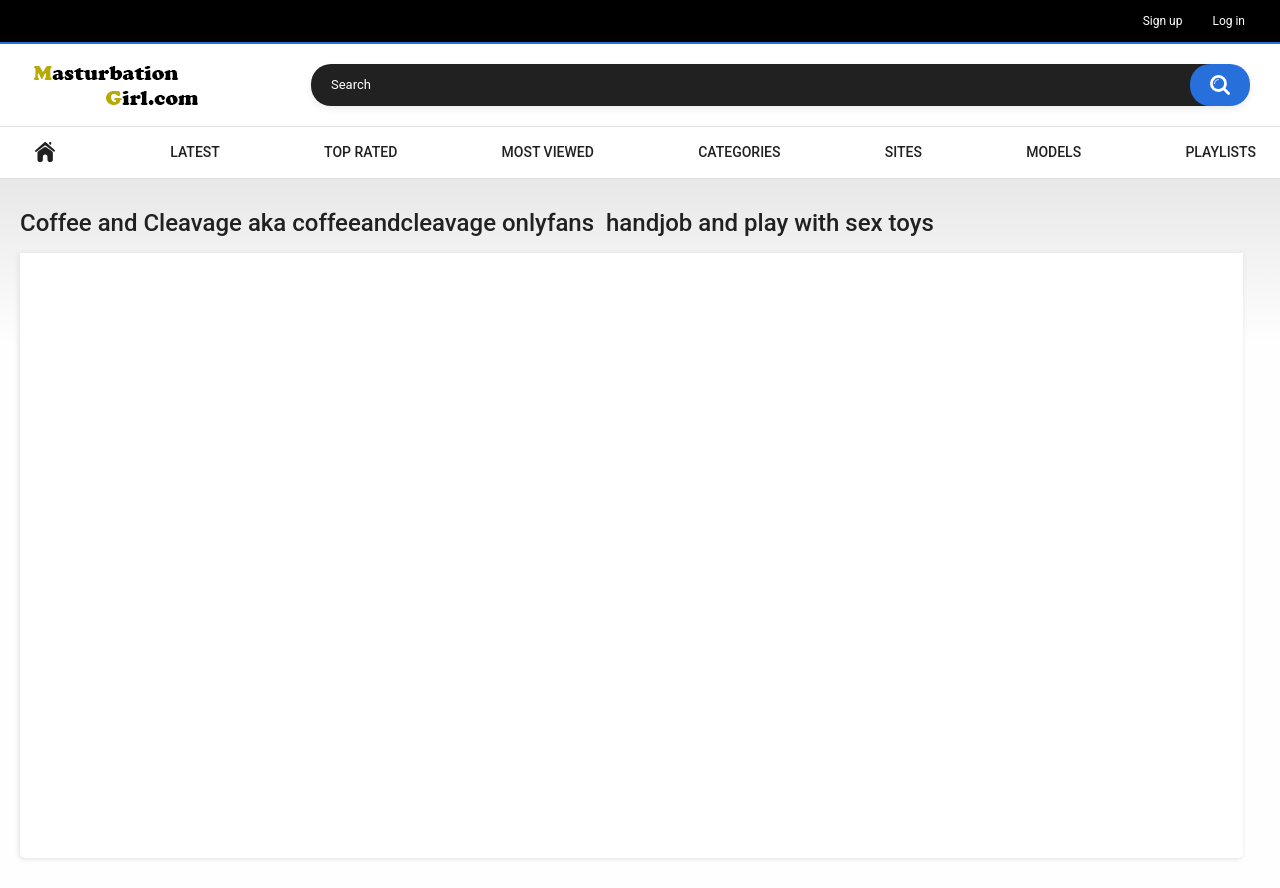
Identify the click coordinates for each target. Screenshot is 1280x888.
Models (1053, 152)
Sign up (1163, 21)
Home (45, 152)
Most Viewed (548, 152)
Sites (903, 152)
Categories (739, 152)
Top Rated (360, 152)
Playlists (1220, 152)
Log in (1228, 21)
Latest (195, 152)
